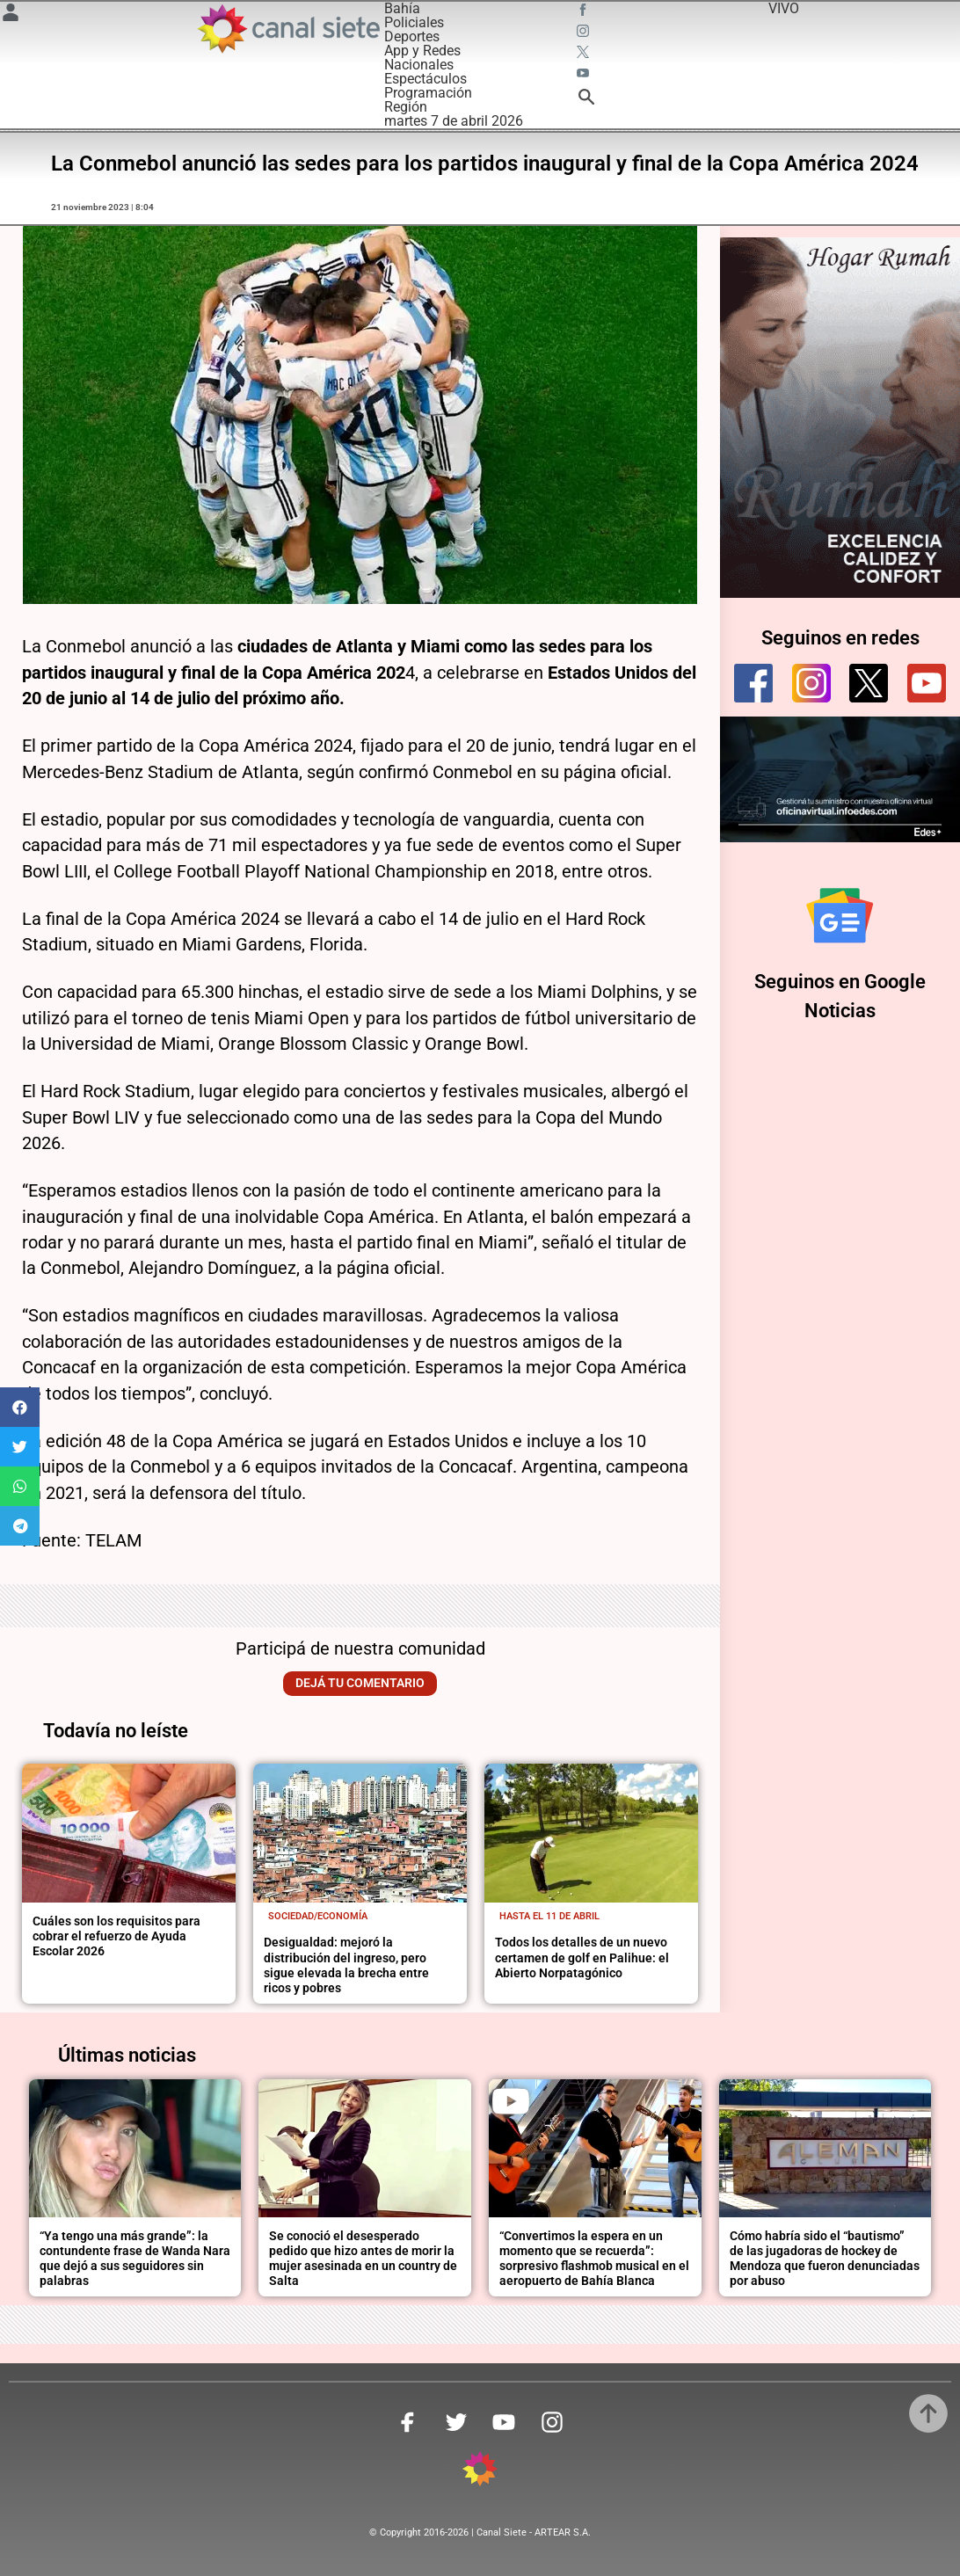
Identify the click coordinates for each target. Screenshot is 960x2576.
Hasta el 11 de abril (549, 1916)
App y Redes (422, 50)
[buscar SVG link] (586, 99)
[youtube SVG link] (584, 75)
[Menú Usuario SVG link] (10, 15)
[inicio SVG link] (480, 2471)
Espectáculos (425, 78)
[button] (20, 1407)
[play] (511, 2101)
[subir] (928, 2413)
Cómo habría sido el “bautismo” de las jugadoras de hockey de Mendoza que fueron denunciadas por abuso (825, 2258)
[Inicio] (287, 28)
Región (405, 106)
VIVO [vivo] (783, 8)
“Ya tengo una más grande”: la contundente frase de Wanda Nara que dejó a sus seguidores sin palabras (135, 2258)
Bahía (402, 8)
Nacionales (419, 64)
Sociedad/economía (317, 1916)
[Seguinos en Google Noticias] (839, 915)
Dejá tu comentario (360, 1683)
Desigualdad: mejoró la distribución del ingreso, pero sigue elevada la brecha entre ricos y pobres (346, 1964)
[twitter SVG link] (584, 54)
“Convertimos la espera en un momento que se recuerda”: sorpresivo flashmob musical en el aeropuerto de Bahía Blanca (594, 2258)
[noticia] (129, 1833)
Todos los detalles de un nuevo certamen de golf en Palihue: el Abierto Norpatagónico (582, 1957)
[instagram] (811, 683)
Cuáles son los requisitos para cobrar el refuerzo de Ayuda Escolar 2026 (116, 1936)
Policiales (414, 22)
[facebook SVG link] (584, 12)
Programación (428, 92)
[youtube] (926, 683)
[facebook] (753, 683)
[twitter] (868, 683)
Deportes (412, 36)
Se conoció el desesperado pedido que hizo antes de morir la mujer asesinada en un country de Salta (363, 2258)
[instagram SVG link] (584, 33)
